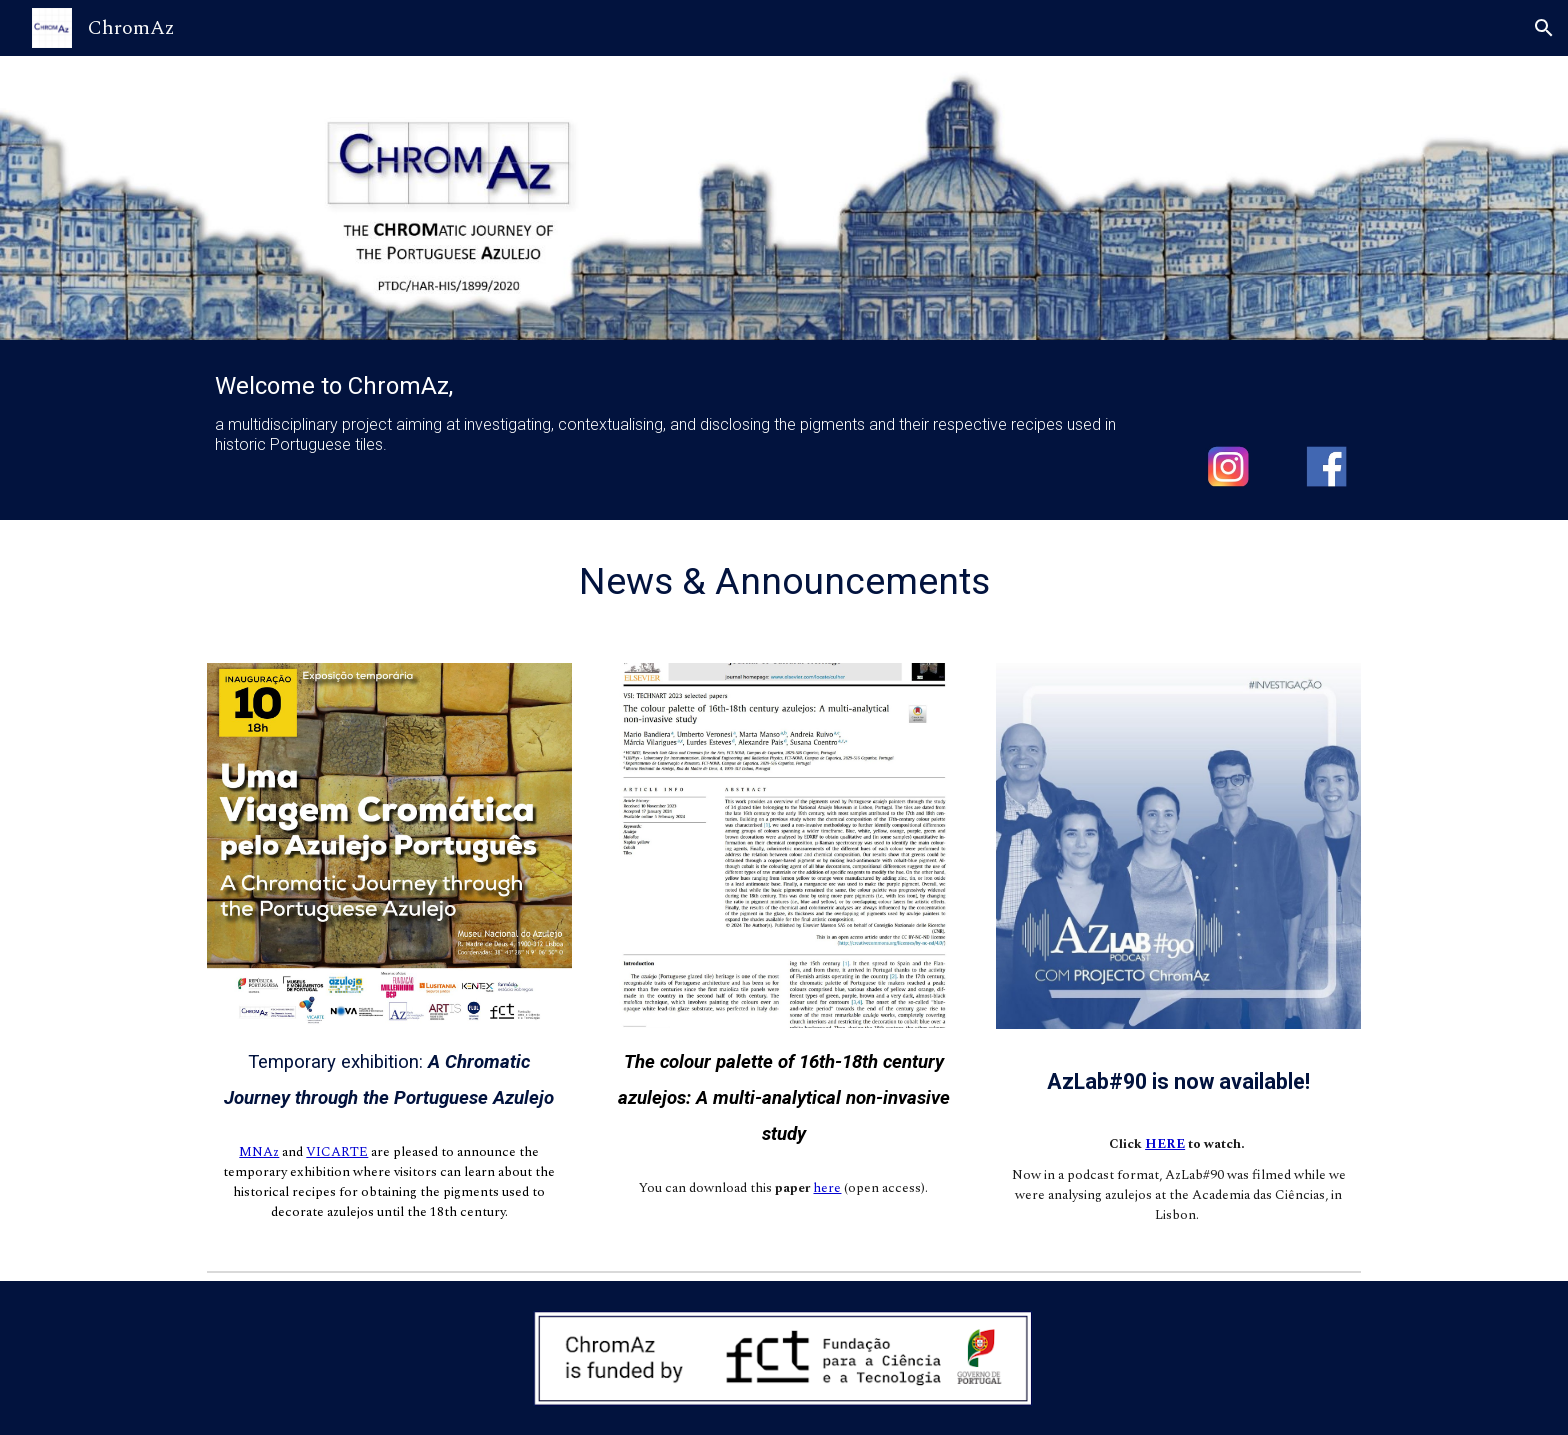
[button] (1544, 28)
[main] (685, 414)
